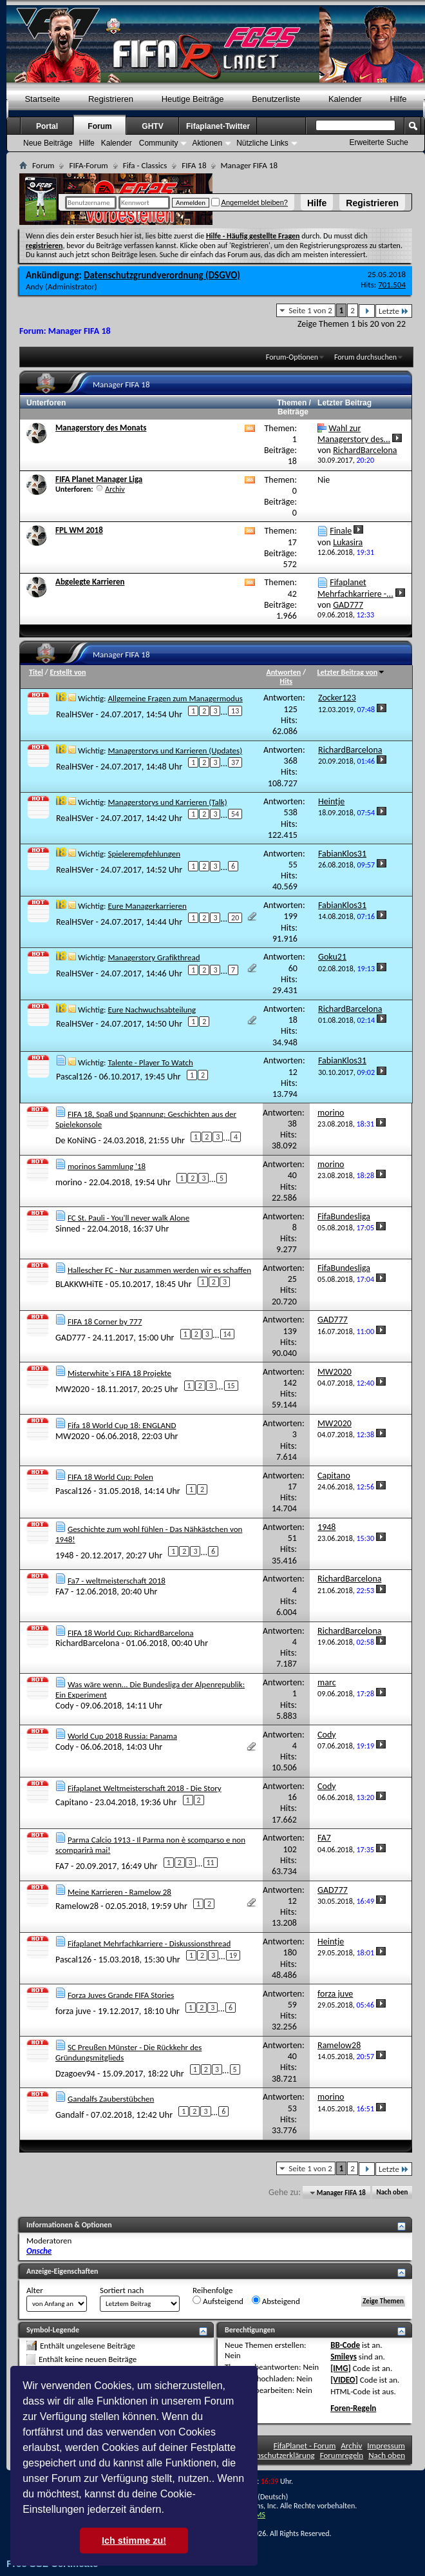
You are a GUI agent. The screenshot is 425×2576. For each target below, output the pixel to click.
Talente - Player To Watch (150, 1062)
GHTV (152, 126)
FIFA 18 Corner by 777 (105, 1321)
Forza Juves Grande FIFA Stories (121, 1995)
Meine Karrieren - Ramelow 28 (119, 1892)
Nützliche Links (262, 143)
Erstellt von (68, 672)
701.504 (392, 284)
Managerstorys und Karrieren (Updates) (175, 750)
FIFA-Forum (88, 165)
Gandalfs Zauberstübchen (111, 2099)
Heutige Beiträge (193, 99)
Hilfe (316, 203)
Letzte (394, 311)
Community (158, 143)
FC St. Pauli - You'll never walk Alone (128, 1218)
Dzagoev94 (75, 2073)
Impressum (386, 2445)
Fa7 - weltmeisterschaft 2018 (116, 1580)
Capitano (71, 1801)
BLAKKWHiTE (79, 1283)
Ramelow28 (77, 1905)
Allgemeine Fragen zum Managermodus (175, 698)
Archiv (115, 489)
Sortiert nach (122, 2290)
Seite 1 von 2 (310, 310)
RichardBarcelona (87, 1643)
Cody (64, 1705)
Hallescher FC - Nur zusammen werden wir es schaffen (159, 1270)
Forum (99, 126)
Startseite (42, 99)
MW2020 (72, 1389)
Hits (286, 681)
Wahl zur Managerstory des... (353, 434)
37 (235, 762)
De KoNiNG (75, 1140)
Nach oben (392, 2193)
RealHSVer (74, 714)
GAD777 (70, 1337)
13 (235, 710)
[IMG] (340, 2368)
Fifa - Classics (145, 165)
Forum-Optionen (292, 357)
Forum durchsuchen (365, 357)
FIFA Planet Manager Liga (98, 479)
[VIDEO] (344, 2380)
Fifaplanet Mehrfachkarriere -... (355, 588)
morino (68, 1182)
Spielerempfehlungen (144, 853)
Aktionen (207, 143)
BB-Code (345, 2345)
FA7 (62, 1591)
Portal (47, 126)
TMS (258, 2514)
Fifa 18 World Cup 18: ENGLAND (122, 1425)
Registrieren (372, 203)
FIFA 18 (194, 165)
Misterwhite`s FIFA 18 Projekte (119, 1373)
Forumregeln (342, 2455)
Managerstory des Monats (100, 427)
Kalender (345, 99)
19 (233, 1955)
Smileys (343, 2356)
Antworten (284, 672)
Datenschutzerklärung (277, 2455)
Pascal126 (74, 1076)
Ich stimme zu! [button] (134, 2540)
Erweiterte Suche (379, 142)
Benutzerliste (276, 99)
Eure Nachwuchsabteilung (152, 1009)
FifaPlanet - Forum (305, 2445)
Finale (341, 530)
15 (231, 1385)
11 (210, 1862)
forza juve (73, 2011)
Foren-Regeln (353, 2408)
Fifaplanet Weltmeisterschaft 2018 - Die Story (145, 1788)
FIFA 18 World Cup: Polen (110, 1477)
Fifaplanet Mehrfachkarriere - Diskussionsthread (149, 1943)
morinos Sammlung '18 (107, 1166)
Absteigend (276, 2301)
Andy (34, 286)
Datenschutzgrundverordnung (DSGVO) (162, 275)
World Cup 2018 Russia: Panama (122, 1736)
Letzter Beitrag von (351, 672)
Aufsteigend (218, 2301)
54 (235, 813)
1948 (64, 1554)
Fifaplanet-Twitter (218, 126)
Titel (36, 672)
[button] (169, 2511)
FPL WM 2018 (79, 530)
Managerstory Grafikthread (154, 957)
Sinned (67, 1228)
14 (227, 1334)
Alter (34, 2290)
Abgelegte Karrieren (89, 581)
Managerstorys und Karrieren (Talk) (167, 802)
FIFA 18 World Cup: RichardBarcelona (131, 1633)
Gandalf (69, 2114)
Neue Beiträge (48, 143)
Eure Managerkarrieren (147, 906)
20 (235, 917)
